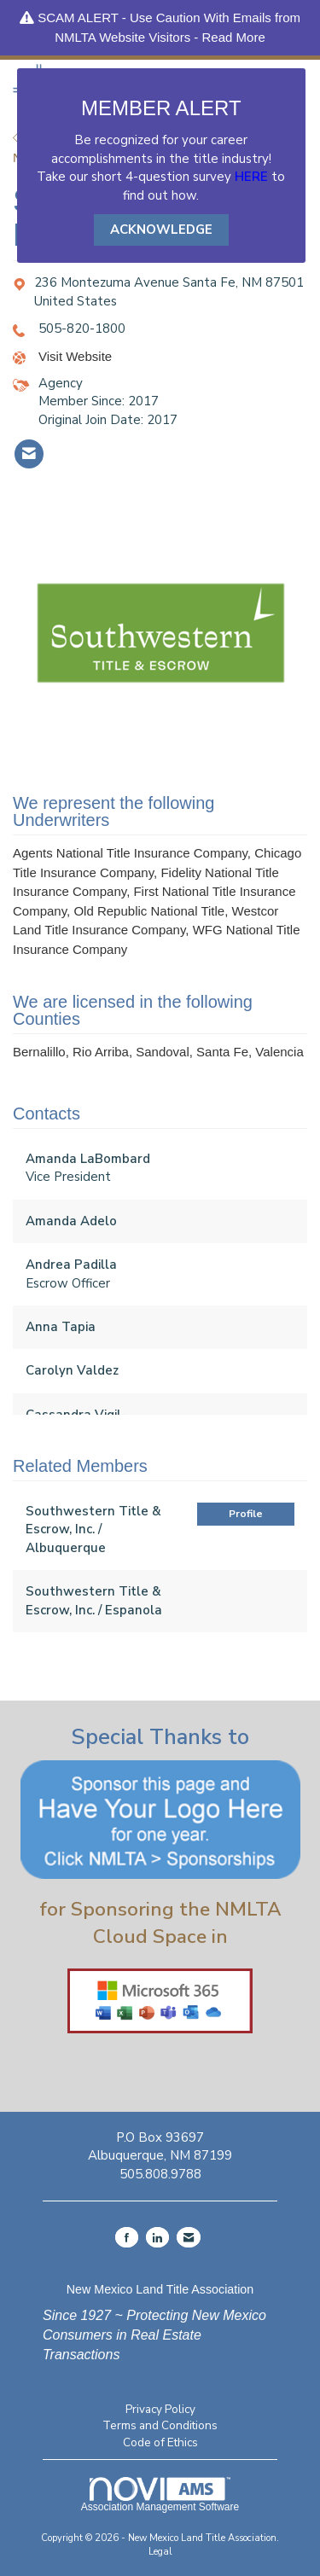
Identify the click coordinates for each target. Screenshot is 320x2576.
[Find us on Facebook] (126, 2237)
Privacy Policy (160, 2409)
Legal (160, 2551)
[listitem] (29, 454)
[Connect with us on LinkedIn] (157, 2237)
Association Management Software (160, 2495)
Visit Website (75, 356)
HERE (251, 176)
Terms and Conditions (160, 2425)
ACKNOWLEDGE (161, 229)
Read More (233, 37)
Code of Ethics (160, 2442)
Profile (246, 1514)
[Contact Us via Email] (189, 2237)
